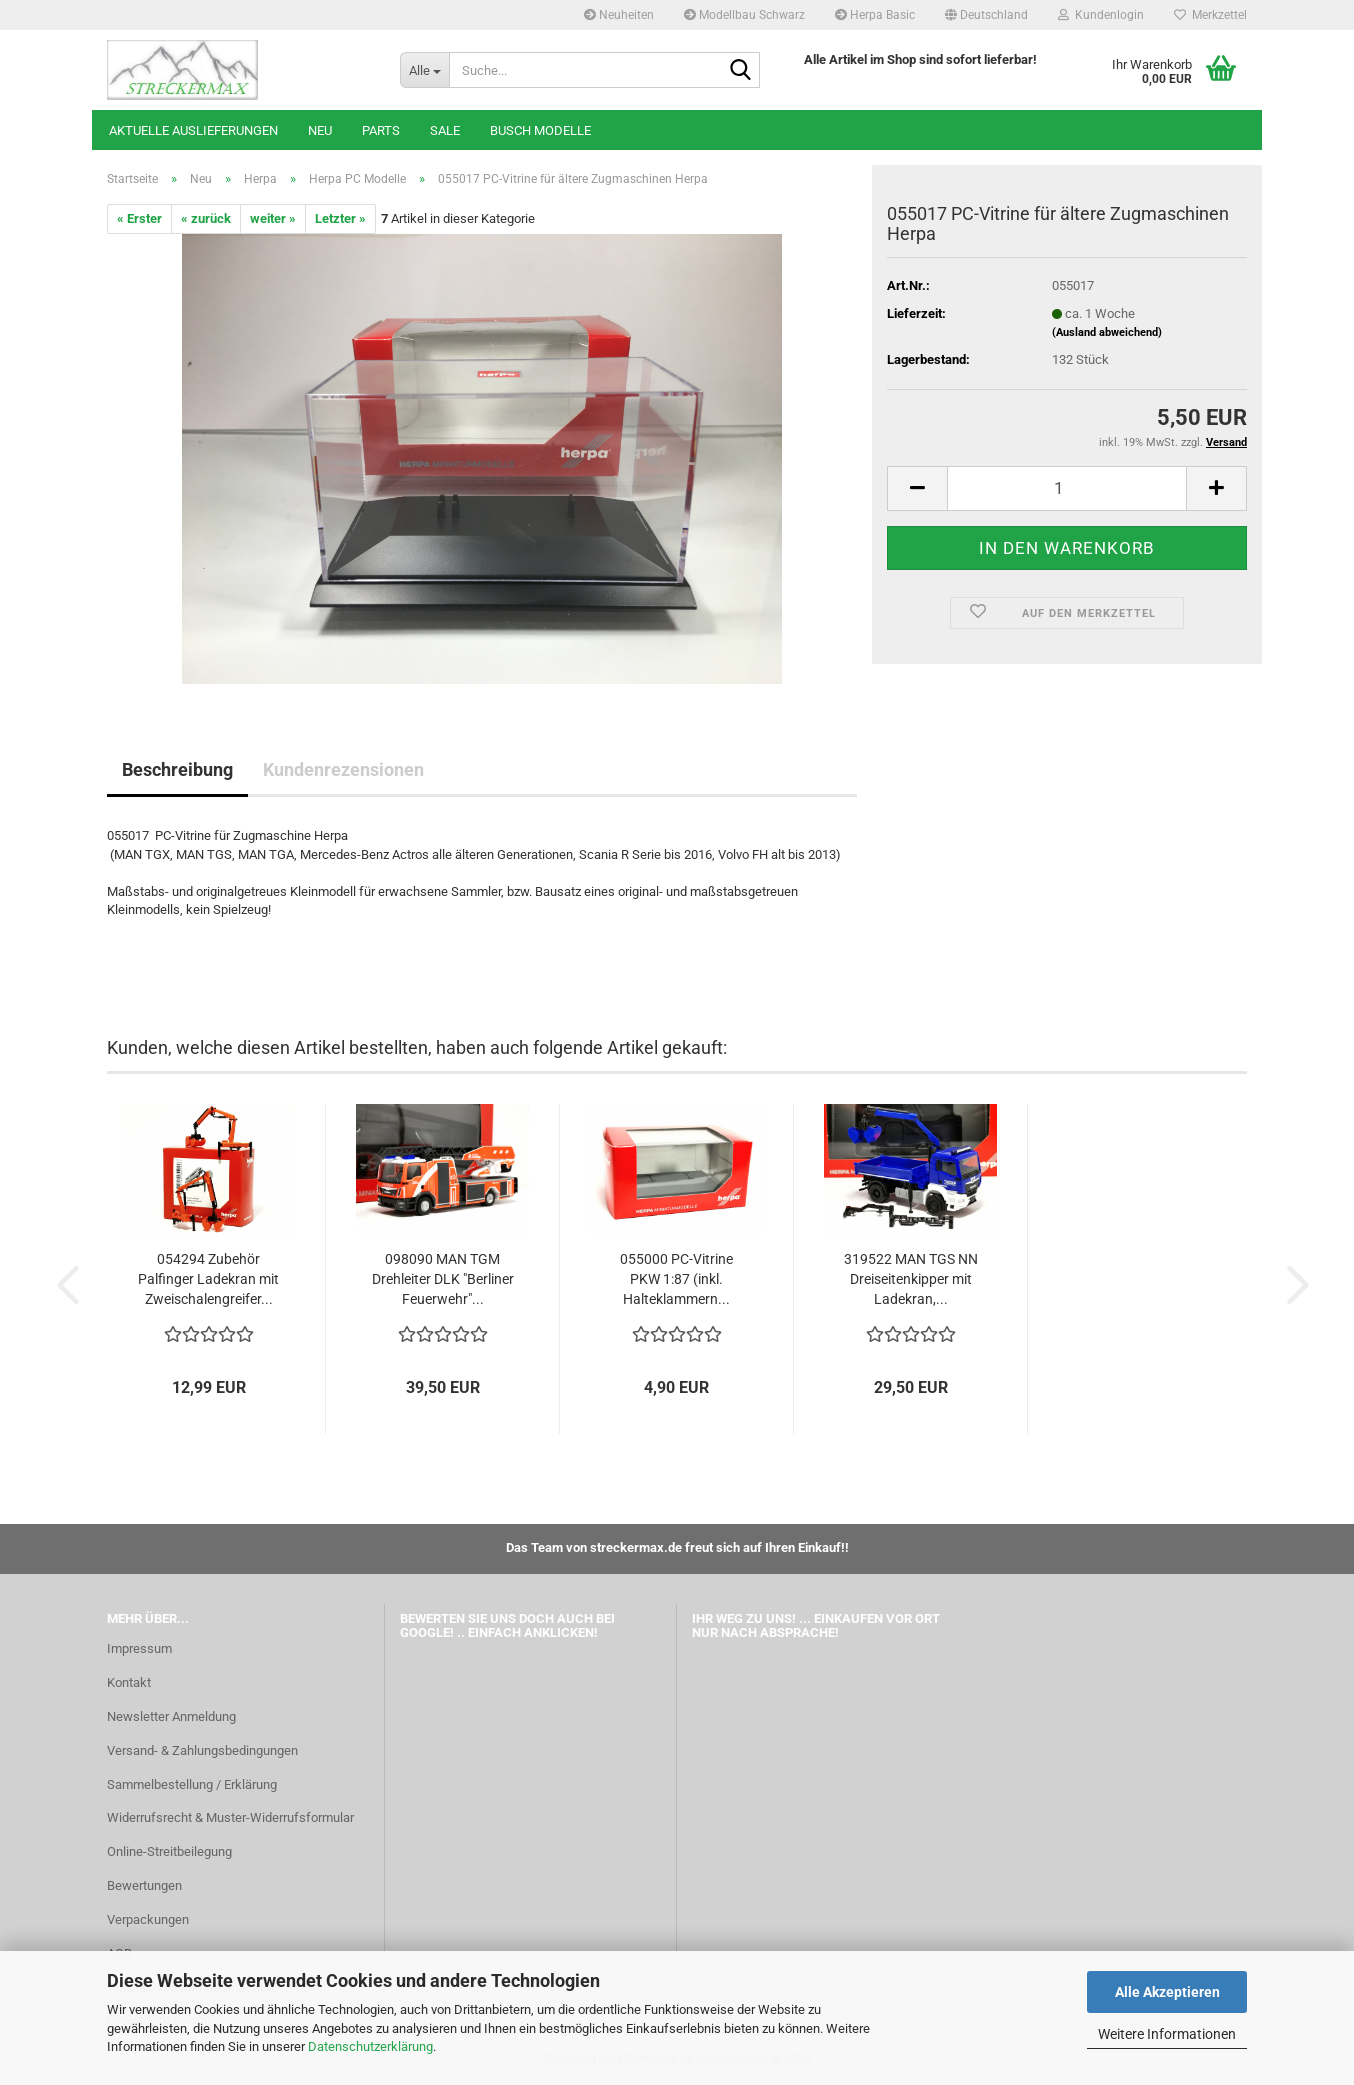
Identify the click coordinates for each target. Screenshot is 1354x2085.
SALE (445, 130)
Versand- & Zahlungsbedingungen (202, 1750)
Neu (320, 130)
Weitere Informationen (1167, 2034)
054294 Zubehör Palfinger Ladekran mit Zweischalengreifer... (208, 1279)
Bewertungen (144, 1885)
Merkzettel (1210, 15)
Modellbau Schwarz (744, 15)
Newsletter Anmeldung (171, 1716)
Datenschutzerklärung (370, 2046)
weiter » (273, 218)
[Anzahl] (1067, 488)
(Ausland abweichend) (1107, 332)
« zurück (206, 218)
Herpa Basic (875, 15)
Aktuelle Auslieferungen (193, 130)
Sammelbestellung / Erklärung (192, 1784)
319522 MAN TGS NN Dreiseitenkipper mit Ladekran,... (911, 1279)
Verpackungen (148, 1919)
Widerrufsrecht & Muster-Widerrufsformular (230, 1817)
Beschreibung (177, 769)
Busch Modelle (540, 130)
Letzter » (340, 218)
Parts (381, 130)
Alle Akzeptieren (1167, 1992)
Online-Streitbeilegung (169, 1851)
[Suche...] (424, 70)
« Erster (139, 218)
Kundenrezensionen (343, 769)
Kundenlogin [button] (1101, 15)
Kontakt (129, 1682)
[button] (986, 15)
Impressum (139, 1648)
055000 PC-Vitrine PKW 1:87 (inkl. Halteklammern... (676, 1279)
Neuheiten (619, 15)
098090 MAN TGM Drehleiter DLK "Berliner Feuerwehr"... (443, 1279)
